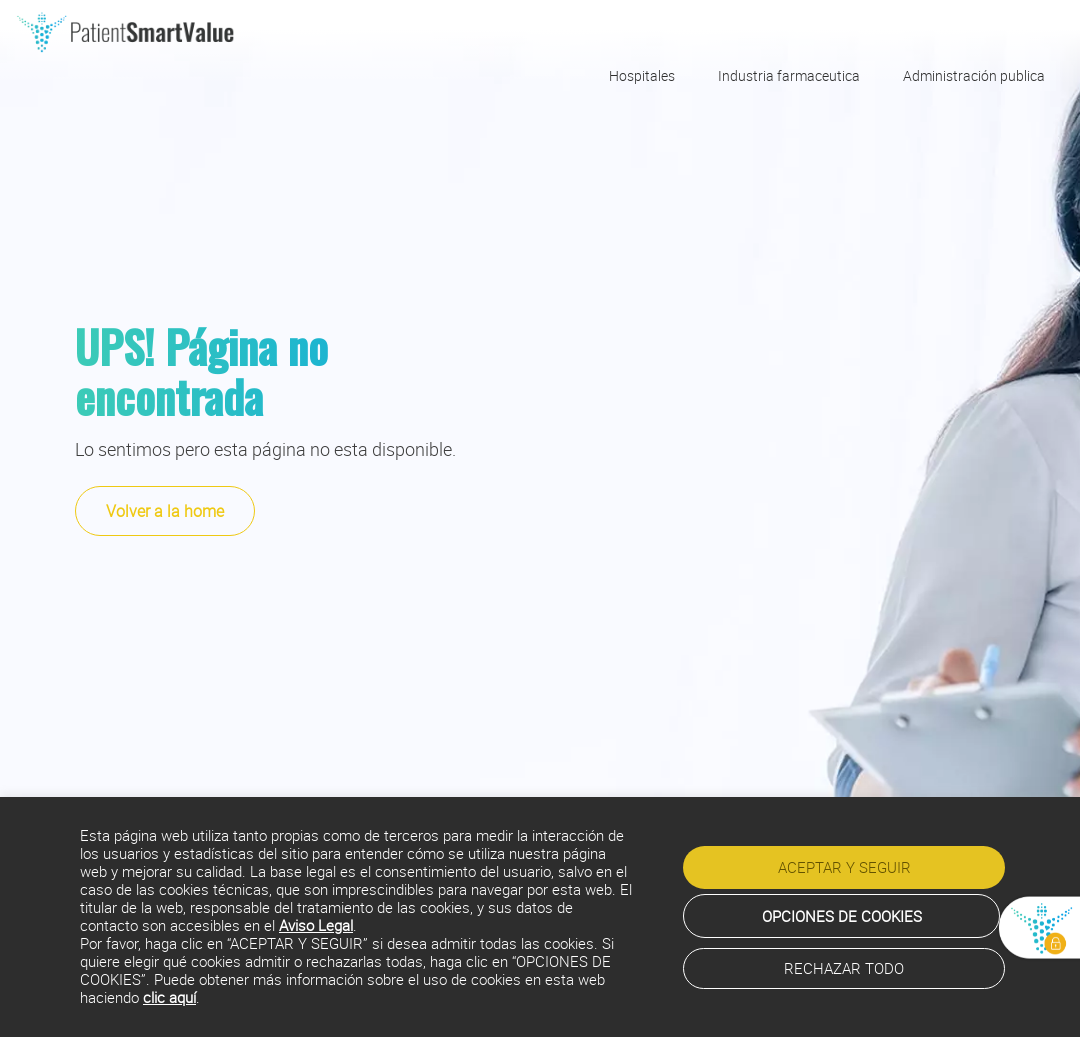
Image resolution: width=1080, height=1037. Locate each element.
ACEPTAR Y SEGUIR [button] (844, 867)
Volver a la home (165, 511)
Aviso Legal (316, 925)
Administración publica (974, 76)
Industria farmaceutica (789, 76)
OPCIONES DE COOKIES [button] (842, 916)
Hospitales (642, 76)
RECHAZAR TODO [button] (844, 968)
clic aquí (169, 997)
